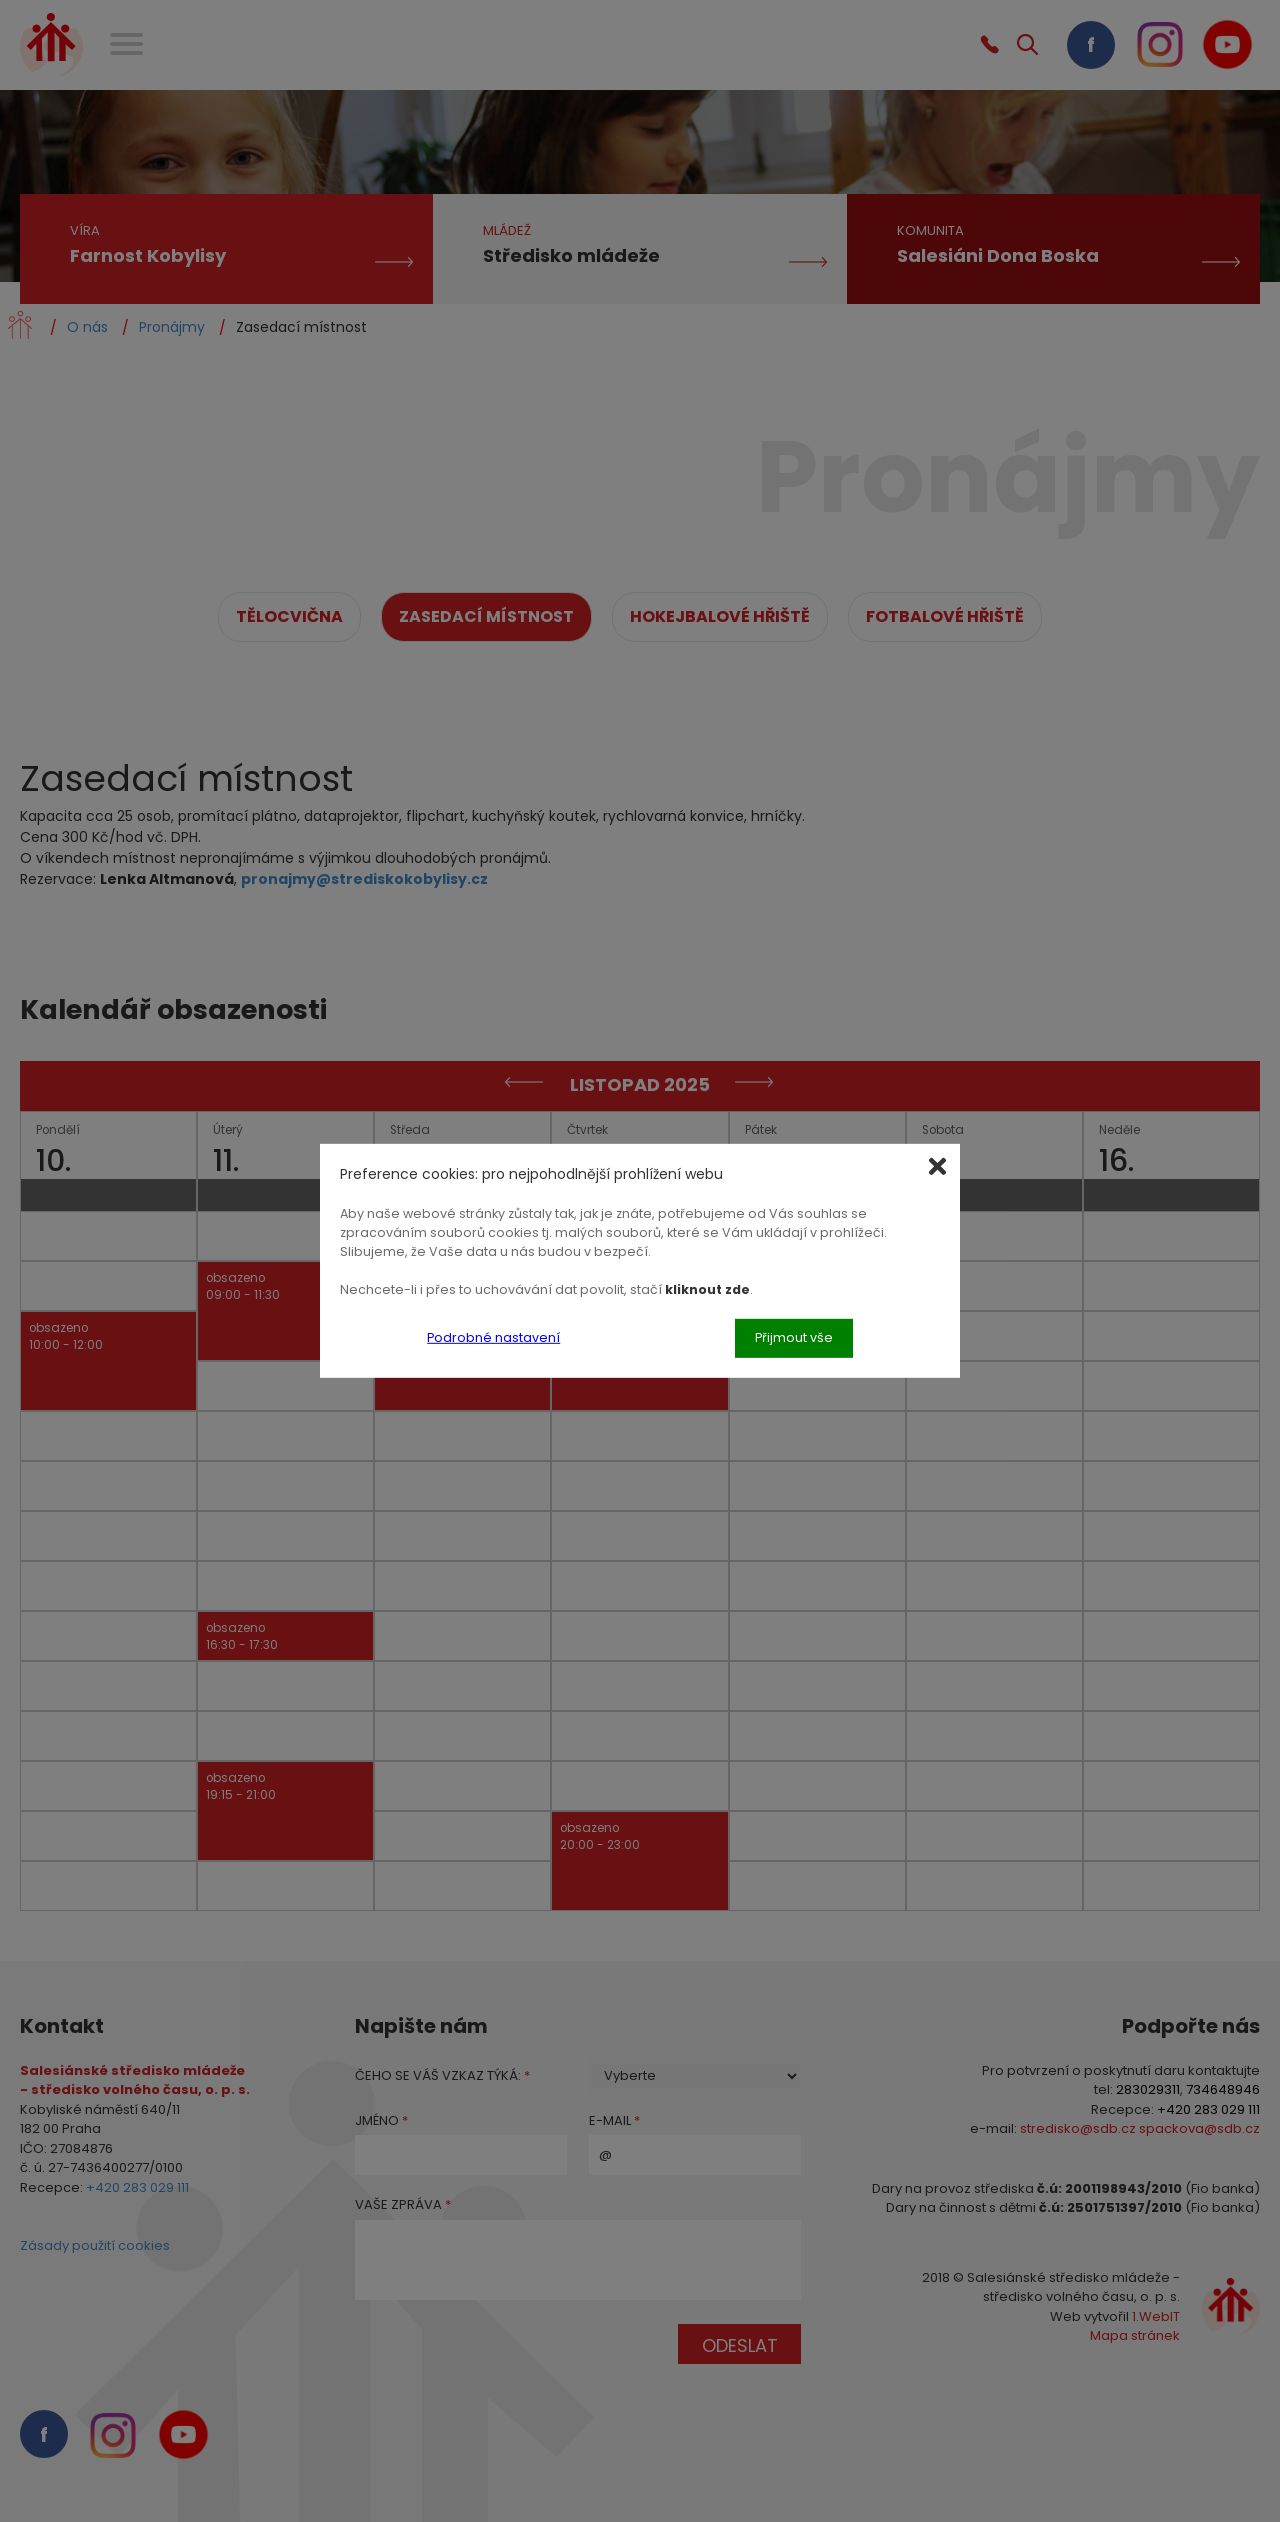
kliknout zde (707, 1288)
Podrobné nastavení (493, 1337)
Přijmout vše (794, 1337)
